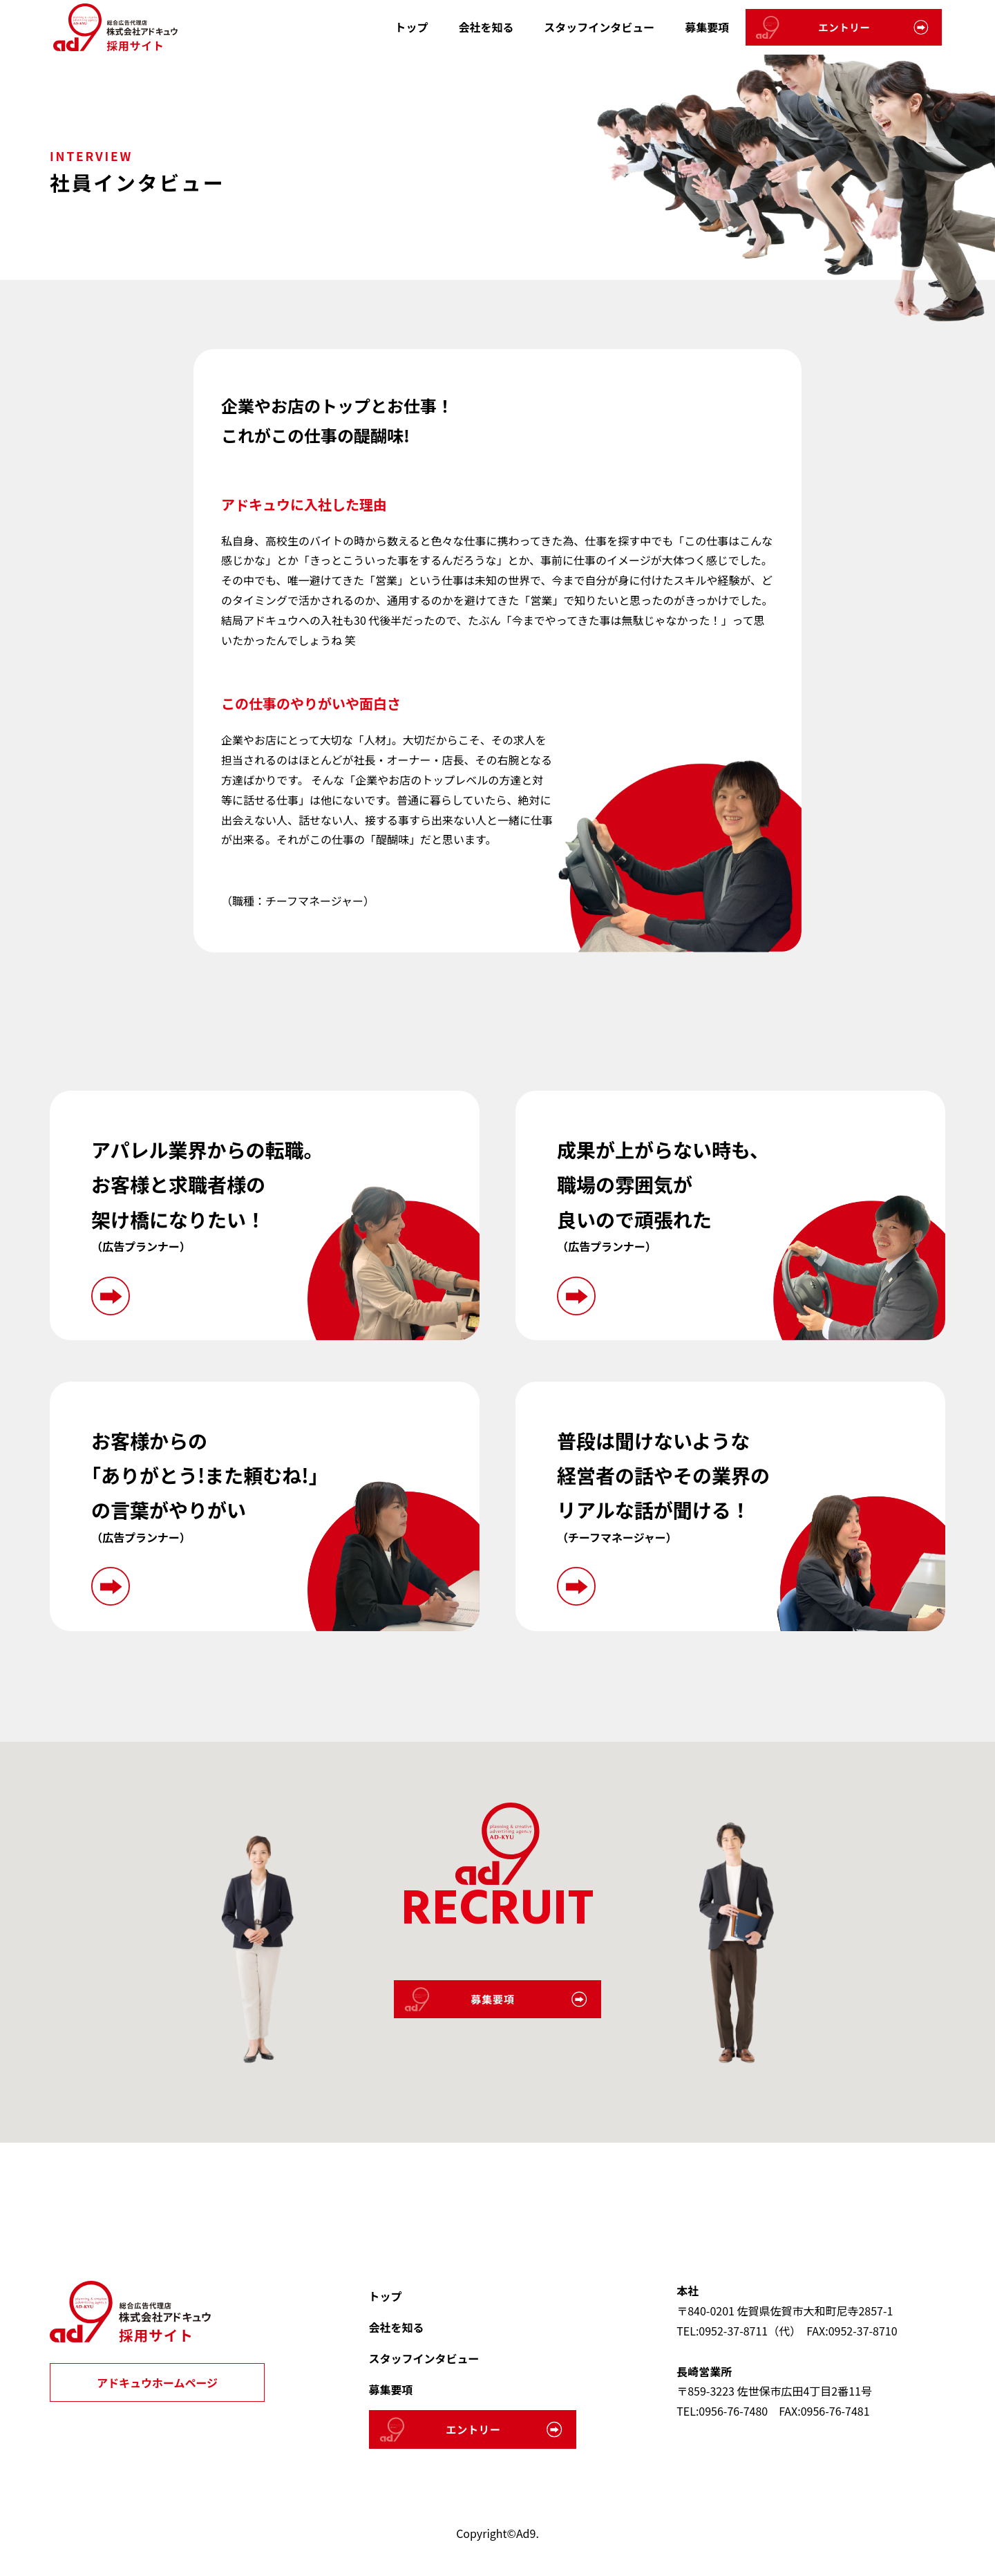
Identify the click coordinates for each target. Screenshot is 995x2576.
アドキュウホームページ (157, 2382)
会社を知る (485, 27)
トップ (411, 27)
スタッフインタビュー (599, 27)
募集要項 (707, 27)
